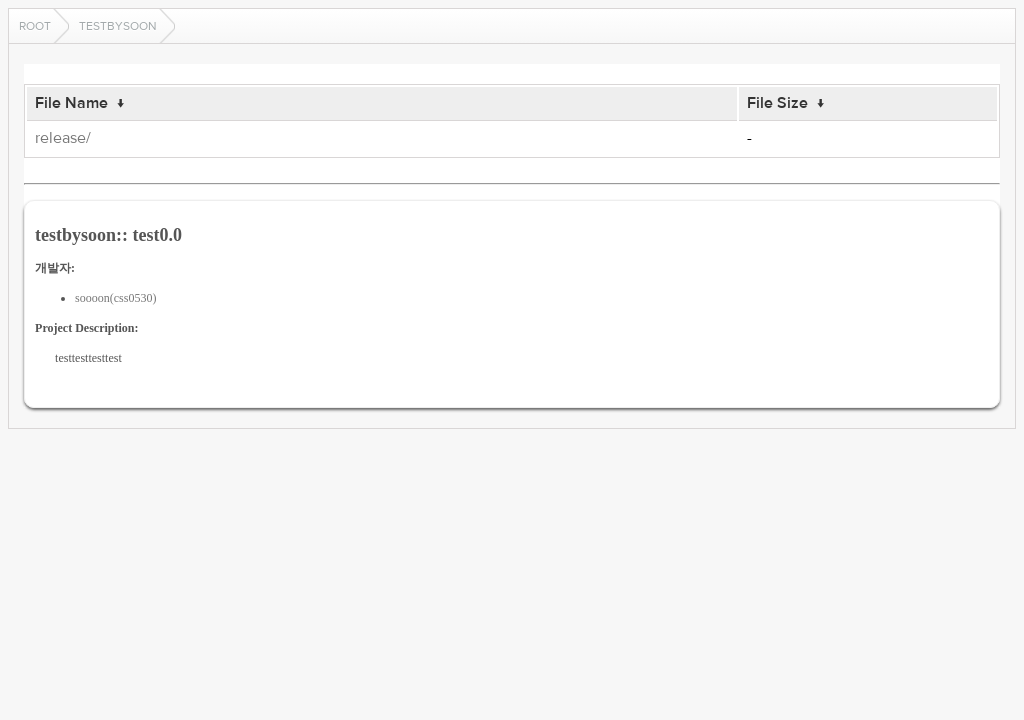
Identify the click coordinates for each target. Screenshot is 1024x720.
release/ (63, 138)
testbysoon (118, 26)
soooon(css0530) (115, 298)
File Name (71, 103)
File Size (777, 103)
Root (35, 26)
